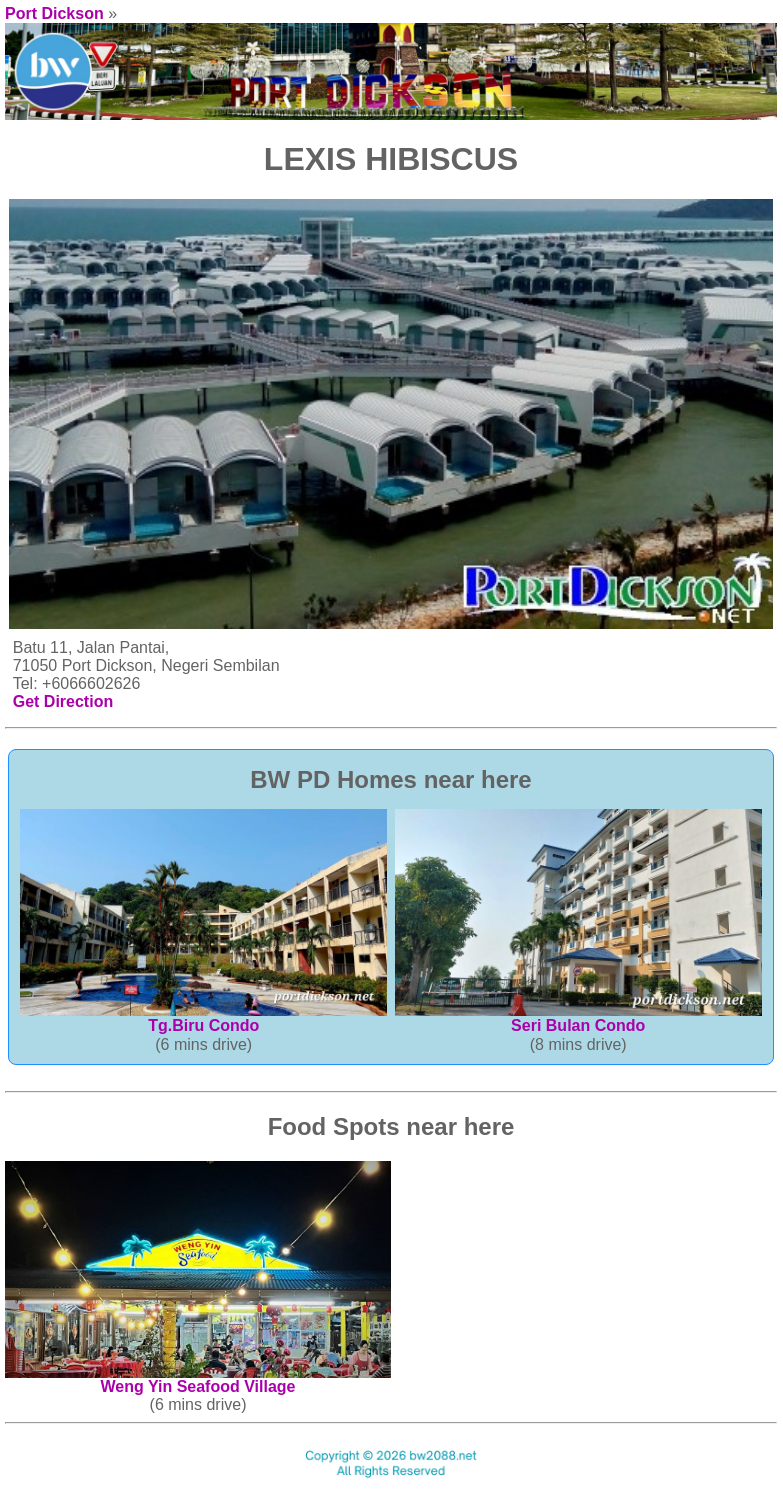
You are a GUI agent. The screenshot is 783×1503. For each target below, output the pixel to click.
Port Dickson (54, 13)
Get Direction (63, 701)
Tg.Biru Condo (203, 1018)
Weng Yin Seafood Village (198, 1379)
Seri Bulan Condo (578, 1018)
